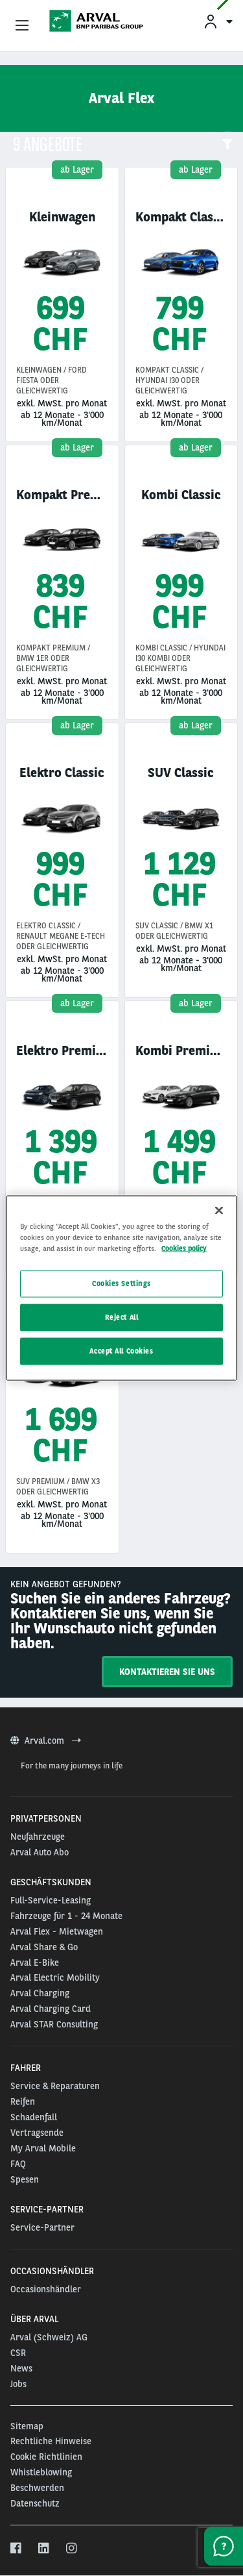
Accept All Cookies (121, 1351)
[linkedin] (44, 2548)
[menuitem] (218, 21)
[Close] (219, 1210)
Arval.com (45, 1740)
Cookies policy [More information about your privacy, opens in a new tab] (184, 1248)
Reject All (122, 1317)
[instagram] (72, 2548)
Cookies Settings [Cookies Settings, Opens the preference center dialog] (121, 1283)
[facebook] (16, 2548)
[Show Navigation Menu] (22, 26)
